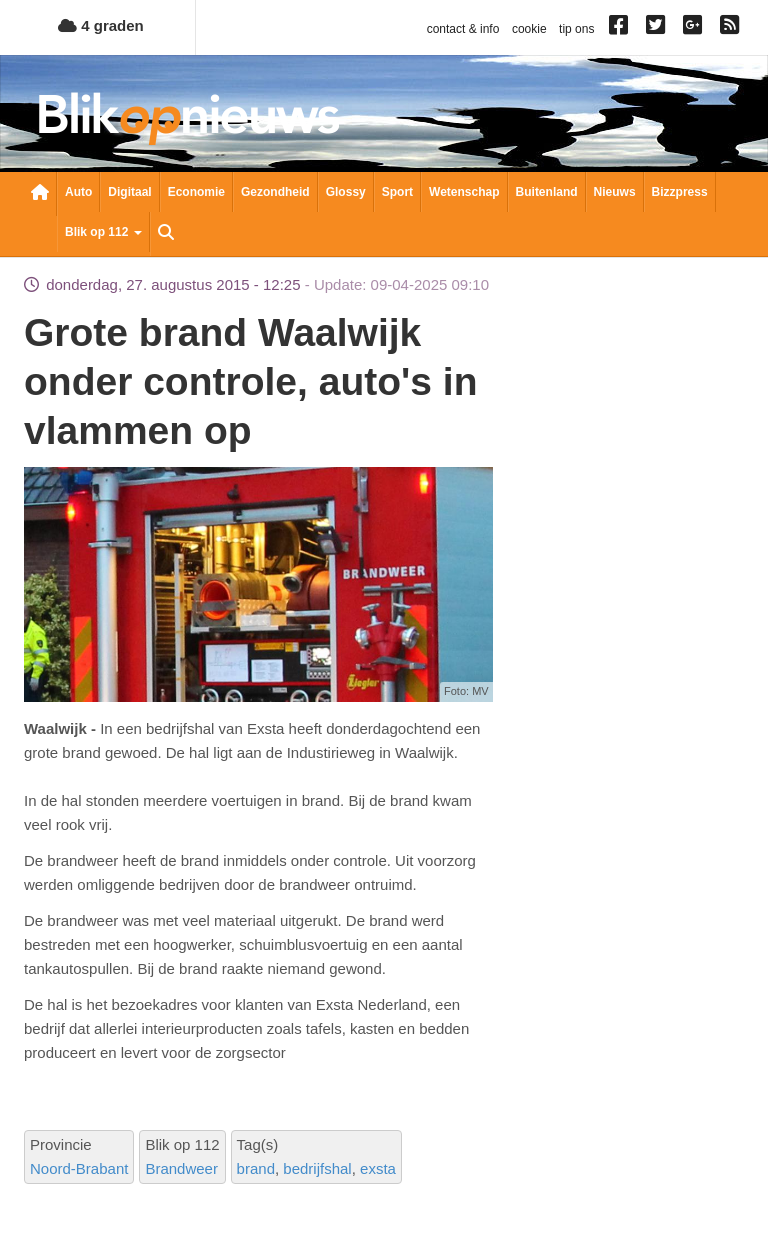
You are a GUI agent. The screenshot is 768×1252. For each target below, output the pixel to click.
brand (256, 1168)
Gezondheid (275, 192)
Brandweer (181, 1168)
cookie (529, 29)
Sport (397, 192)
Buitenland (547, 192)
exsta (378, 1168)
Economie (196, 192)
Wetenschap (464, 192)
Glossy (346, 192)
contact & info (463, 29)
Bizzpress (680, 192)
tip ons (576, 29)
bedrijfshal (317, 1168)
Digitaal (129, 192)
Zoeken (166, 234)
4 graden (101, 25)
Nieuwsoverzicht (40, 194)
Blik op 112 (103, 232)
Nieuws (615, 192)
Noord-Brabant (79, 1168)
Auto (78, 192)
